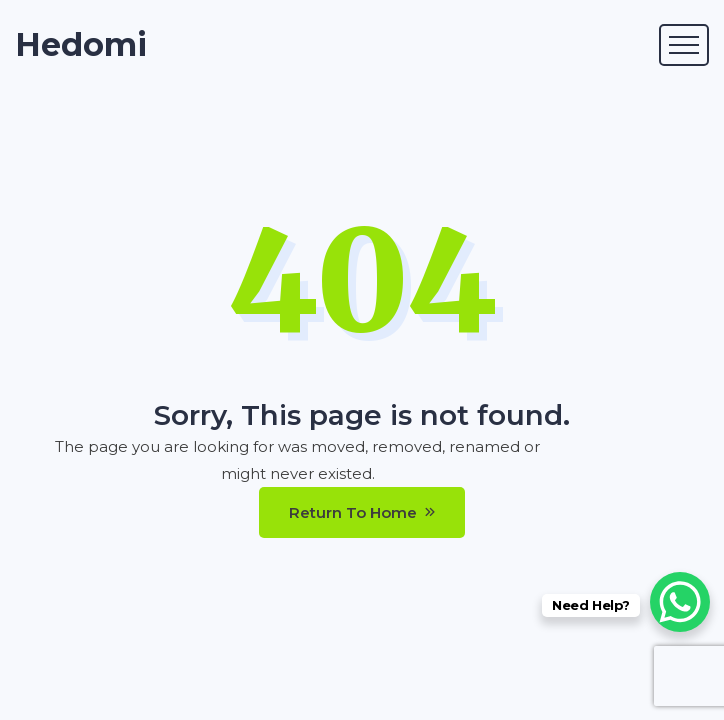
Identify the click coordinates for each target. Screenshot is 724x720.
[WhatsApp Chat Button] (680, 602)
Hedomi (81, 45)
